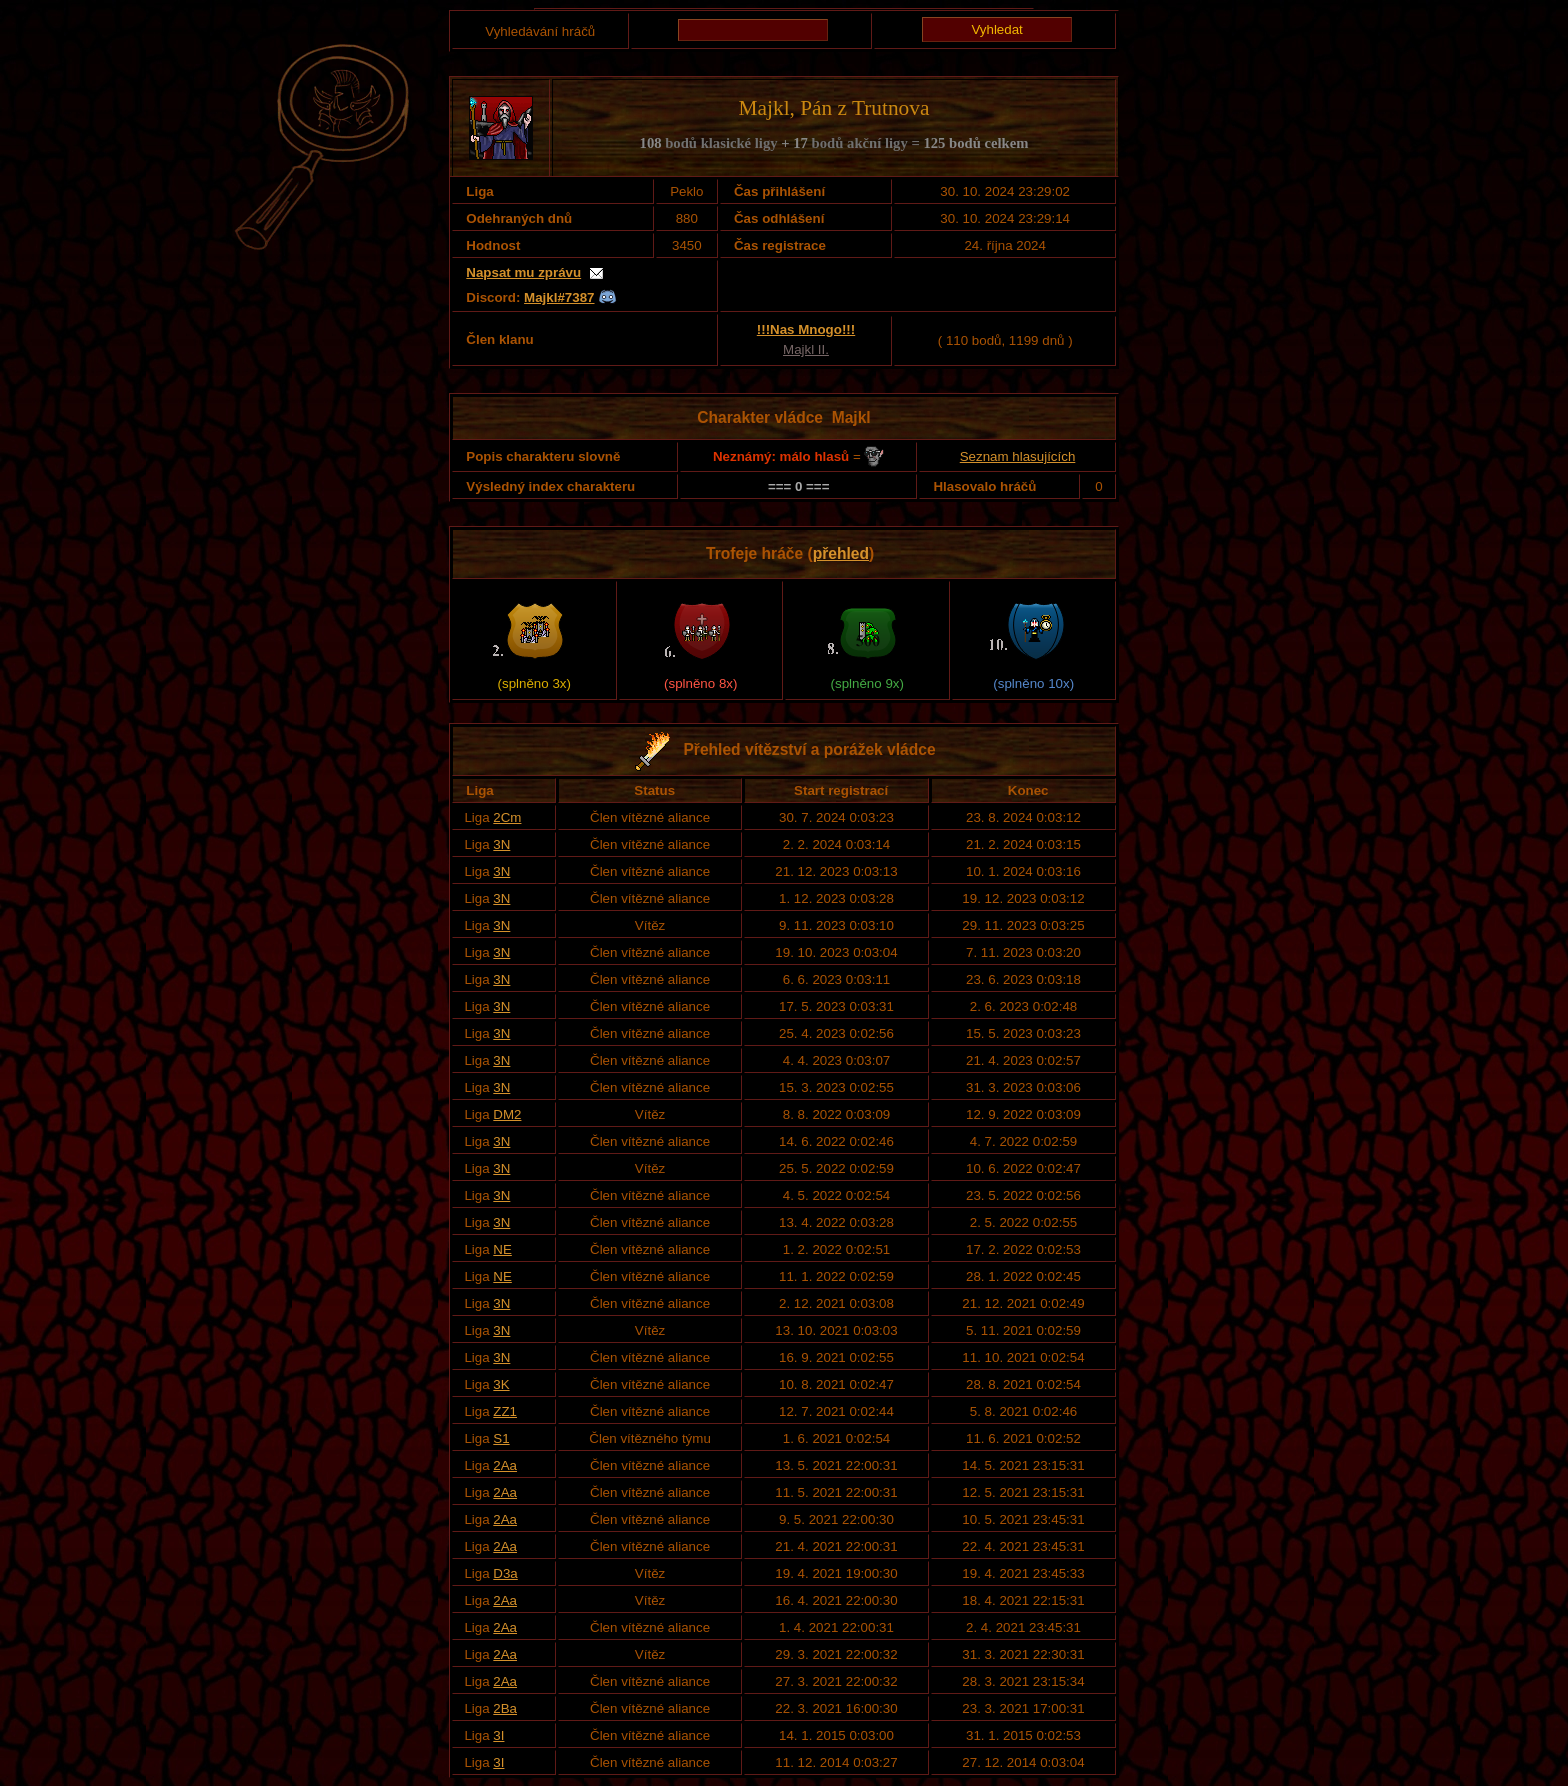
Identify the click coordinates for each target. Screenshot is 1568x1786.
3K (501, 1384)
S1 (501, 1438)
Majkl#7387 (559, 297)
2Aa (505, 1465)
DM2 (507, 1114)
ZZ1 (505, 1411)
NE (502, 1249)
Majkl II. (806, 349)
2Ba (505, 1708)
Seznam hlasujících (1018, 456)
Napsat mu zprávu (523, 272)
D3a (505, 1573)
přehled (841, 553)
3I (498, 1735)
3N (501, 844)
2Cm (507, 817)
